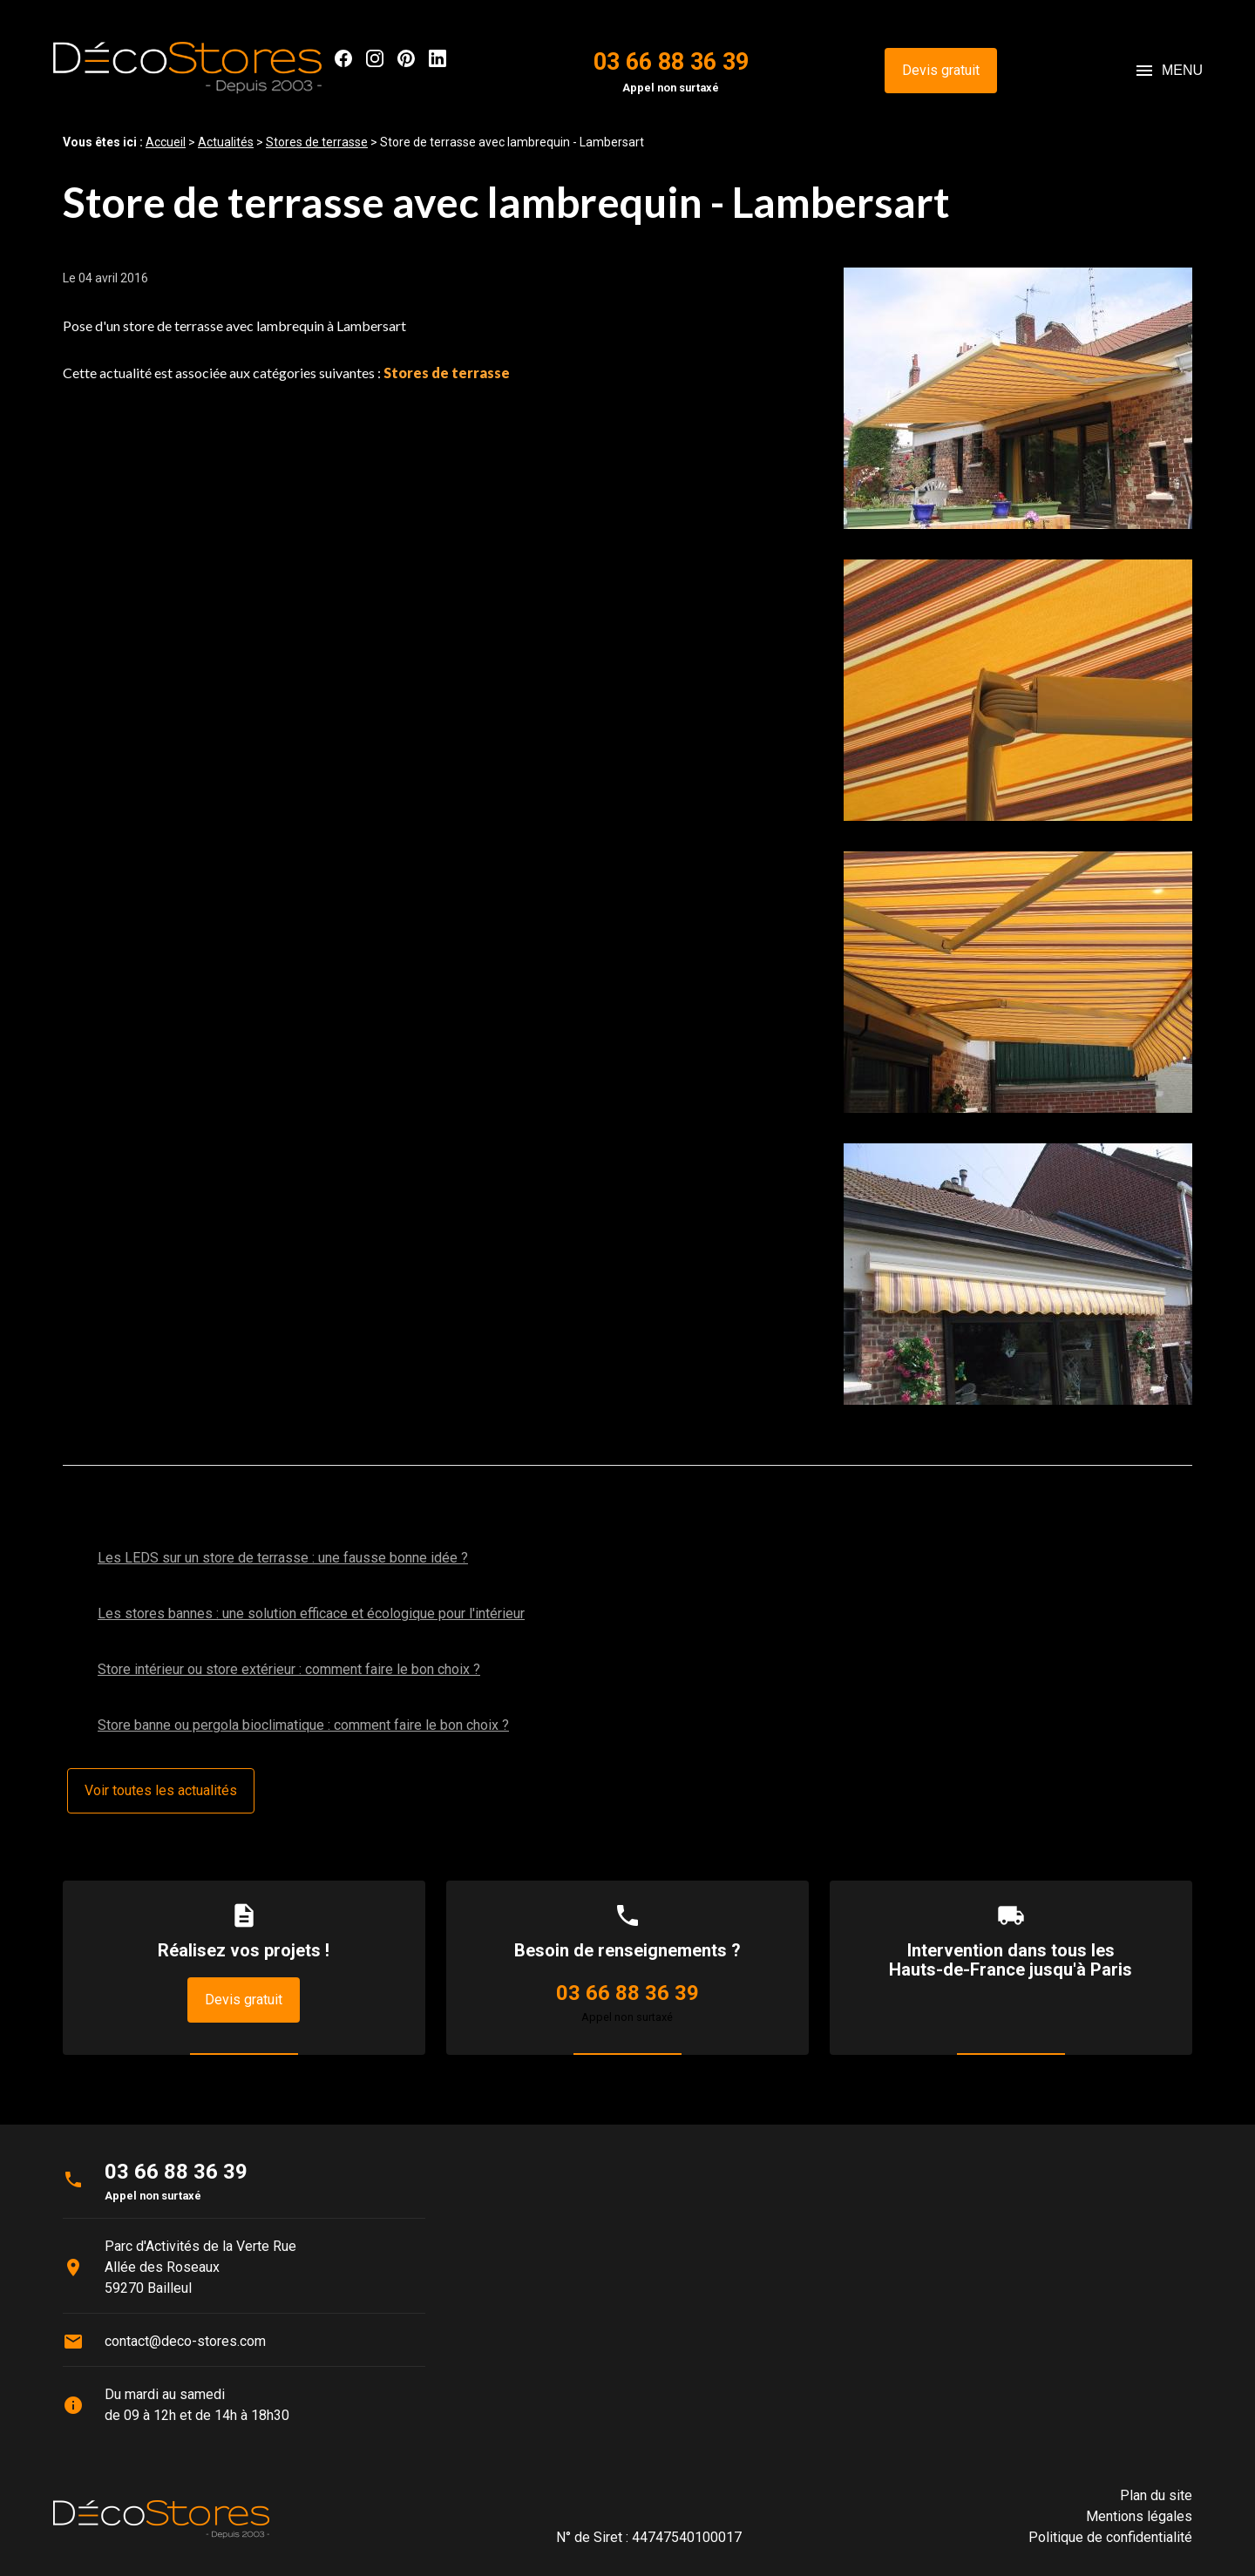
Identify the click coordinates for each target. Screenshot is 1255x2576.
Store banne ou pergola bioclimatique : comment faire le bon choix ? (303, 1725)
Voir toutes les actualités (161, 1790)
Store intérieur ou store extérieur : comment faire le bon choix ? (289, 1669)
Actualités (226, 142)
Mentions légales (1139, 2516)
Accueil (166, 142)
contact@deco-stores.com (185, 2341)
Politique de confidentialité (1110, 2537)
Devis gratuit (941, 70)
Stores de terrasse (317, 142)
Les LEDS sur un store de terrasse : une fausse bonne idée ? (283, 1557)
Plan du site (1156, 2495)
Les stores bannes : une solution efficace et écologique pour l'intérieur (311, 1613)
